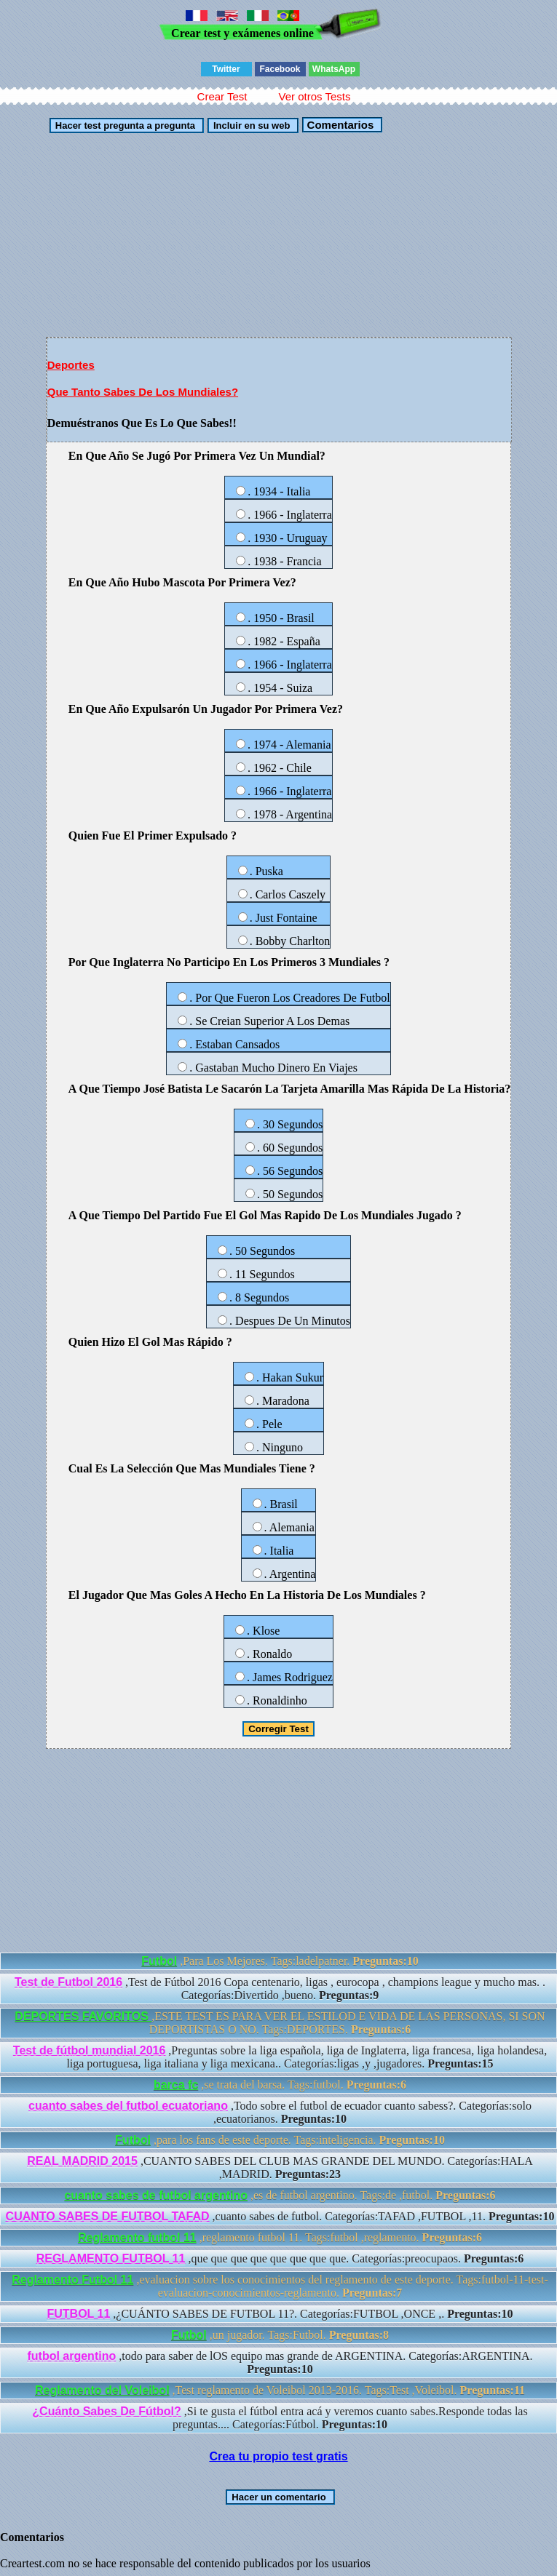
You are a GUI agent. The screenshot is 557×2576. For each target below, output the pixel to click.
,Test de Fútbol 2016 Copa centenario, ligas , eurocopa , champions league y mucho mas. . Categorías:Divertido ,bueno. (280, 1988)
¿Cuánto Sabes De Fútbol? (106, 2411)
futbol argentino (71, 2356)
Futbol (159, 1961)
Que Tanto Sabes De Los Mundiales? (142, 392)
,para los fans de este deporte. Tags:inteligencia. (280, 2140)
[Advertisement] (214, 235)
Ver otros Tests (314, 96)
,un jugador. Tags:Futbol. (280, 2335)
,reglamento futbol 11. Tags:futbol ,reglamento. (280, 2237)
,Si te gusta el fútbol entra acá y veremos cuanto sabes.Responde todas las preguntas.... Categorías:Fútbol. (279, 2418)
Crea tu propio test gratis (278, 2456)
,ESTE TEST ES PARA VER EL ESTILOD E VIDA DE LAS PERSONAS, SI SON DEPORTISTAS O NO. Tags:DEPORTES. (280, 2022)
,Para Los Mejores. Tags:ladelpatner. (279, 1961)
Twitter (226, 69)
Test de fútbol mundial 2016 (89, 2050)
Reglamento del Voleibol (102, 2390)
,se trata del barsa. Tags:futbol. (280, 2084)
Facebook (279, 69)
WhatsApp (333, 69)
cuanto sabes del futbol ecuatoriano (128, 2106)
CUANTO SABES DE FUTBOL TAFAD (108, 2216)
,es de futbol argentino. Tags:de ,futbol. (279, 2195)
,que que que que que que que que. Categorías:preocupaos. (280, 2258)
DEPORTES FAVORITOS (83, 2016)
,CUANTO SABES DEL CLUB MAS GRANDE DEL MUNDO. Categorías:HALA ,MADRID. (280, 2167)
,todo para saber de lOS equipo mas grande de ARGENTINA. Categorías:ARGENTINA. (279, 2362)
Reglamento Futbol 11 (72, 2279)
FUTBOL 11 (79, 2314)
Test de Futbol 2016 (68, 1982)
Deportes (71, 365)
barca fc (176, 2084)
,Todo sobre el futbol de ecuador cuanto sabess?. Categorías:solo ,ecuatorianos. (280, 2112)
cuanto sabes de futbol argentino (156, 2195)
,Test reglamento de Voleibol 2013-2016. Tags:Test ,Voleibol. (280, 2390)
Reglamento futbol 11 (137, 2237)
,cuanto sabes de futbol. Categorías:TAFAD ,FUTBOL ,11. (280, 2216)
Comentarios (339, 125)
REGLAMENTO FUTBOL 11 (111, 2258)
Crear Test (222, 96)
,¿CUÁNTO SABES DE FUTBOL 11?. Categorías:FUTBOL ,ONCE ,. (280, 2314)
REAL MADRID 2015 (82, 2161)
